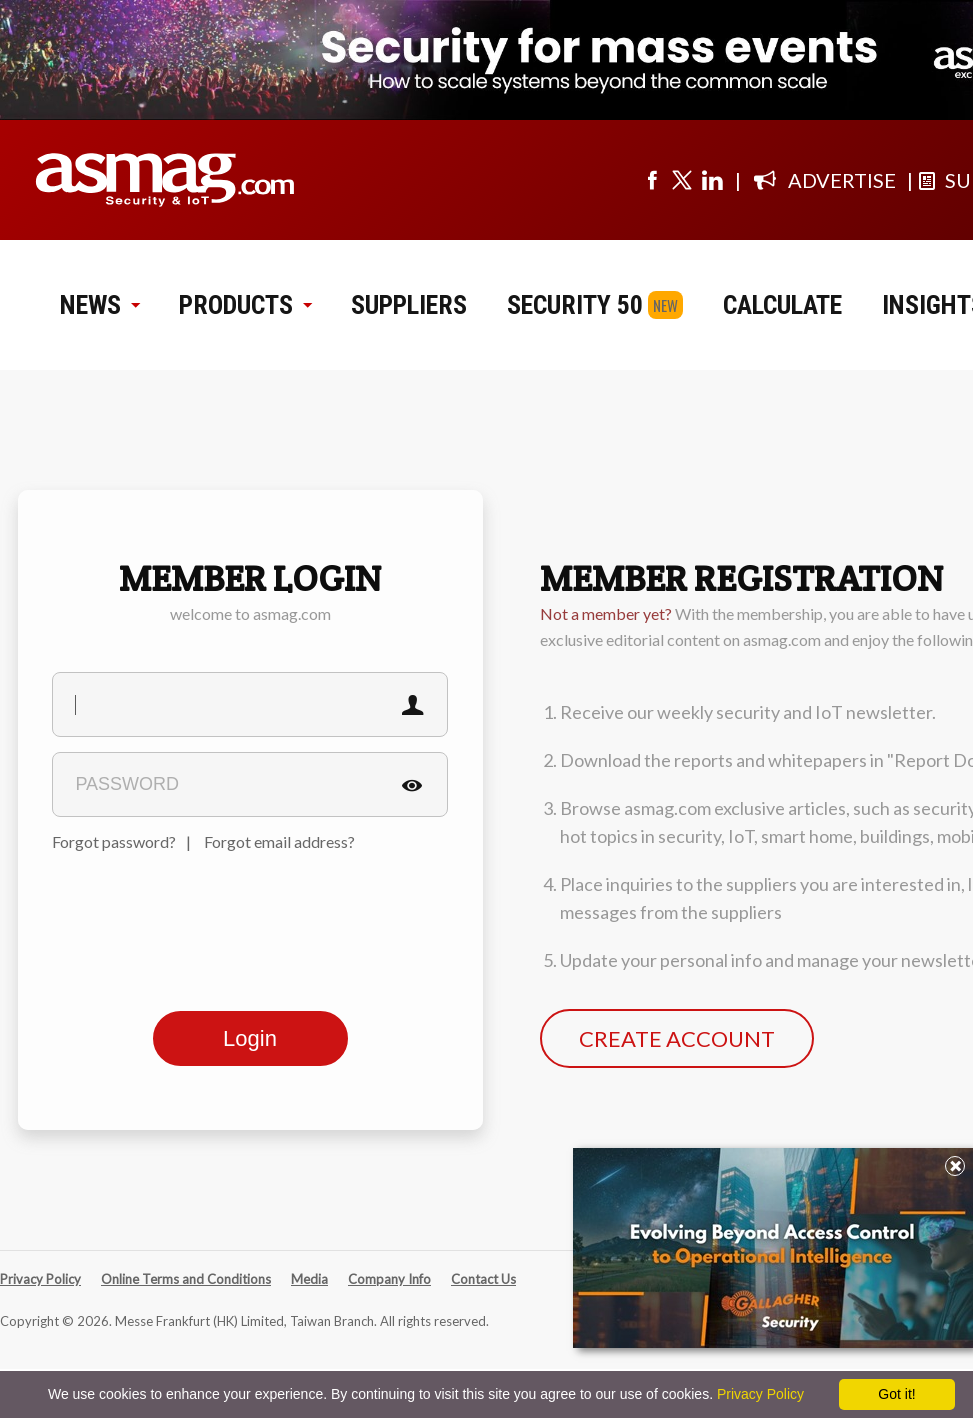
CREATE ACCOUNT (677, 1038)
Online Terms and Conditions (186, 1279)
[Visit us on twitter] (682, 180)
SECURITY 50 (575, 305)
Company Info (389, 1279)
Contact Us (483, 1279)
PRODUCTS (245, 305)
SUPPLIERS (409, 305)
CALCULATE (782, 305)
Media (309, 1279)
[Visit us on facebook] (652, 180)
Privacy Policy (40, 1279)
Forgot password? (114, 841)
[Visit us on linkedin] (712, 180)
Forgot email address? (279, 841)
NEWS (99, 305)
